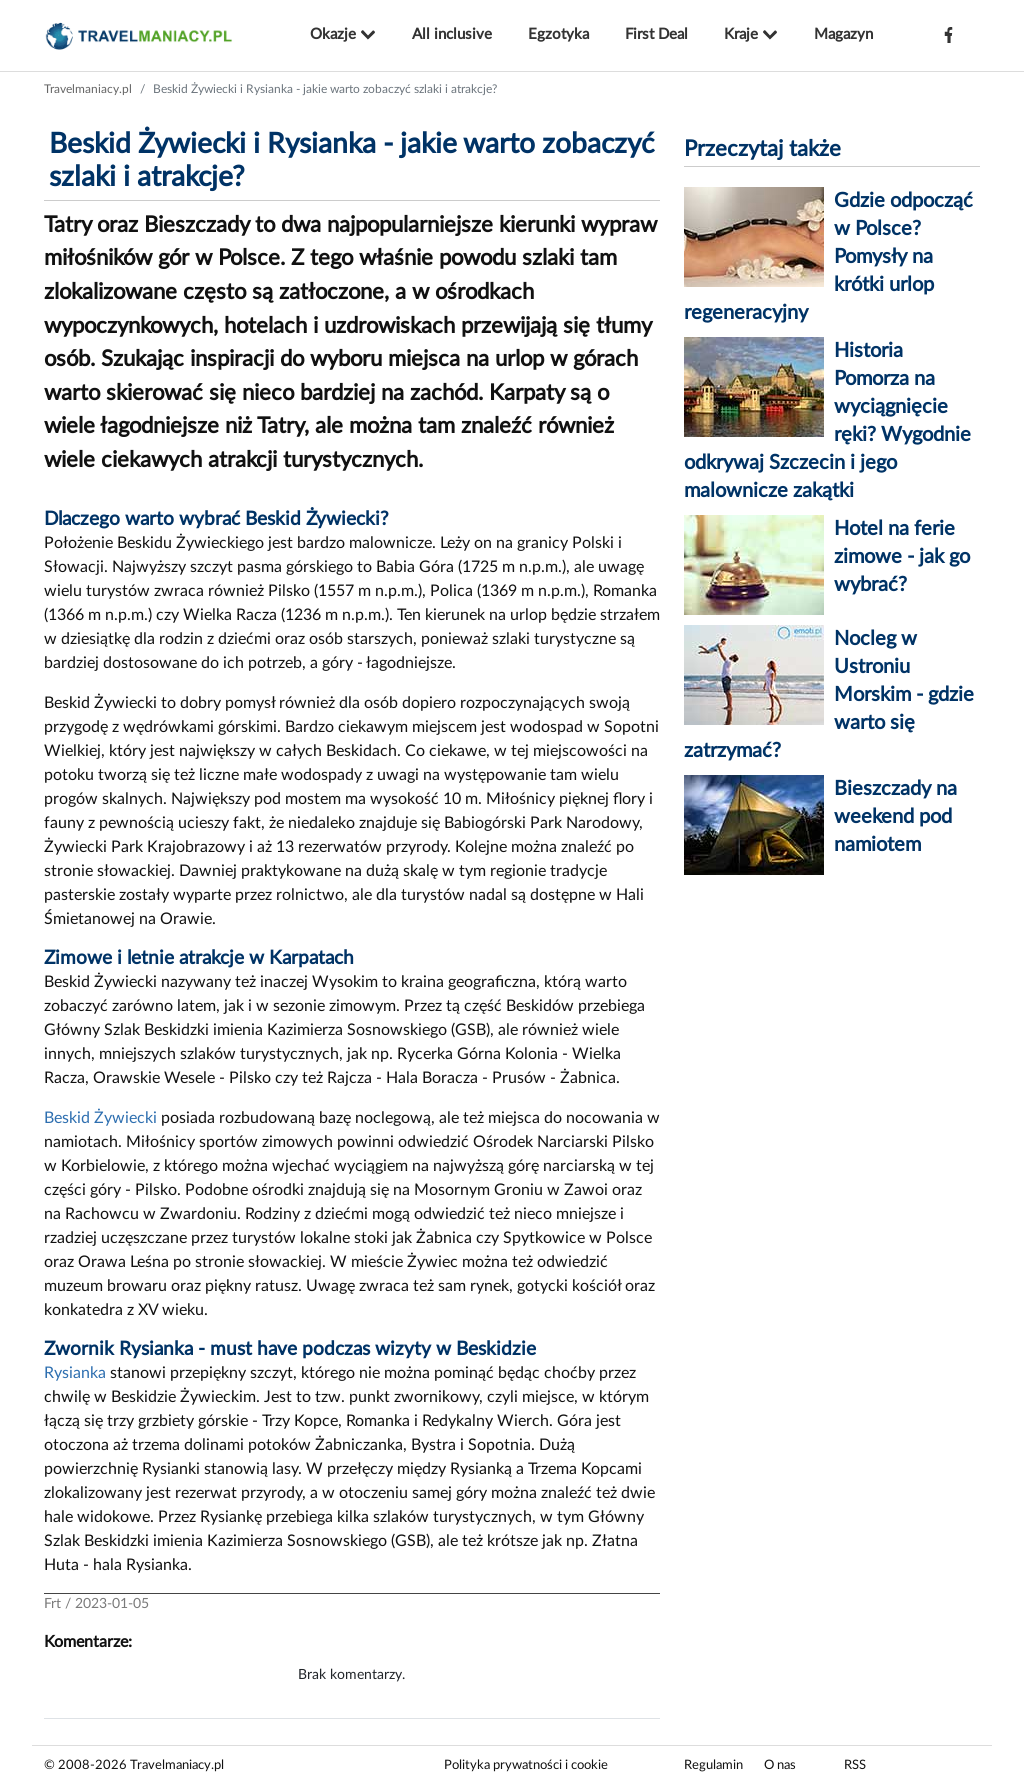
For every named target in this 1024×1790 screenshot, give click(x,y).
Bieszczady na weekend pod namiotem (895, 817)
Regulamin (713, 1765)
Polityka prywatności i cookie (526, 1765)
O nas (780, 1765)
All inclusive (452, 34)
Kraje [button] (751, 35)
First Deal (656, 34)
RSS (855, 1765)
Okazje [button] (343, 35)
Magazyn (843, 34)
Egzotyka (558, 34)
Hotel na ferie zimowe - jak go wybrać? (902, 557)
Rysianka (75, 1373)
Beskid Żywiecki (100, 1118)
